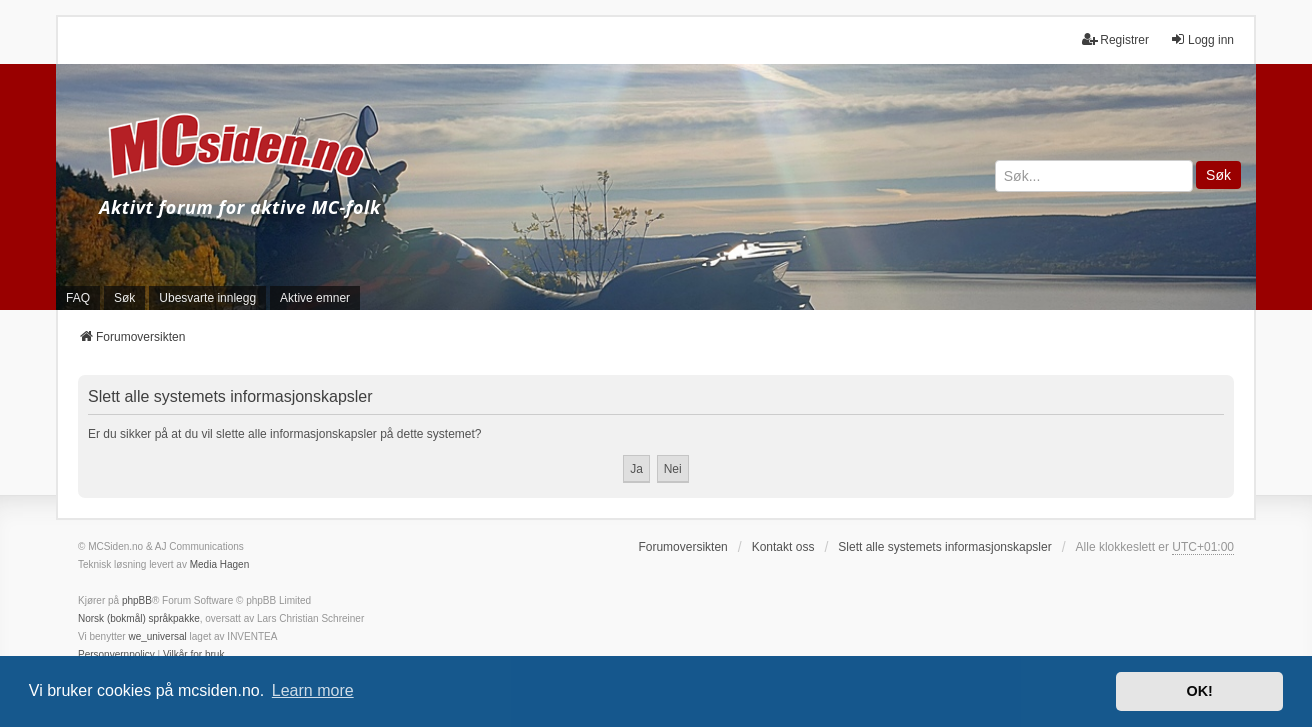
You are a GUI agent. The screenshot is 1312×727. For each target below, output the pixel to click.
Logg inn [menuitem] (1202, 39)
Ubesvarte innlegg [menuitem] (207, 298)
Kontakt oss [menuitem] (783, 547)
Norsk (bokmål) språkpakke (139, 618)
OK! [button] (1199, 691)
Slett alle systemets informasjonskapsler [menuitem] (944, 547)
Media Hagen (219, 564)
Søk (1218, 175)
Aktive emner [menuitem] (315, 298)
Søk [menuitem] (124, 298)
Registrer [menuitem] (1115, 39)
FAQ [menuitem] (78, 298)
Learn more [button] (313, 690)
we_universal (157, 636)
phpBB (137, 600)
